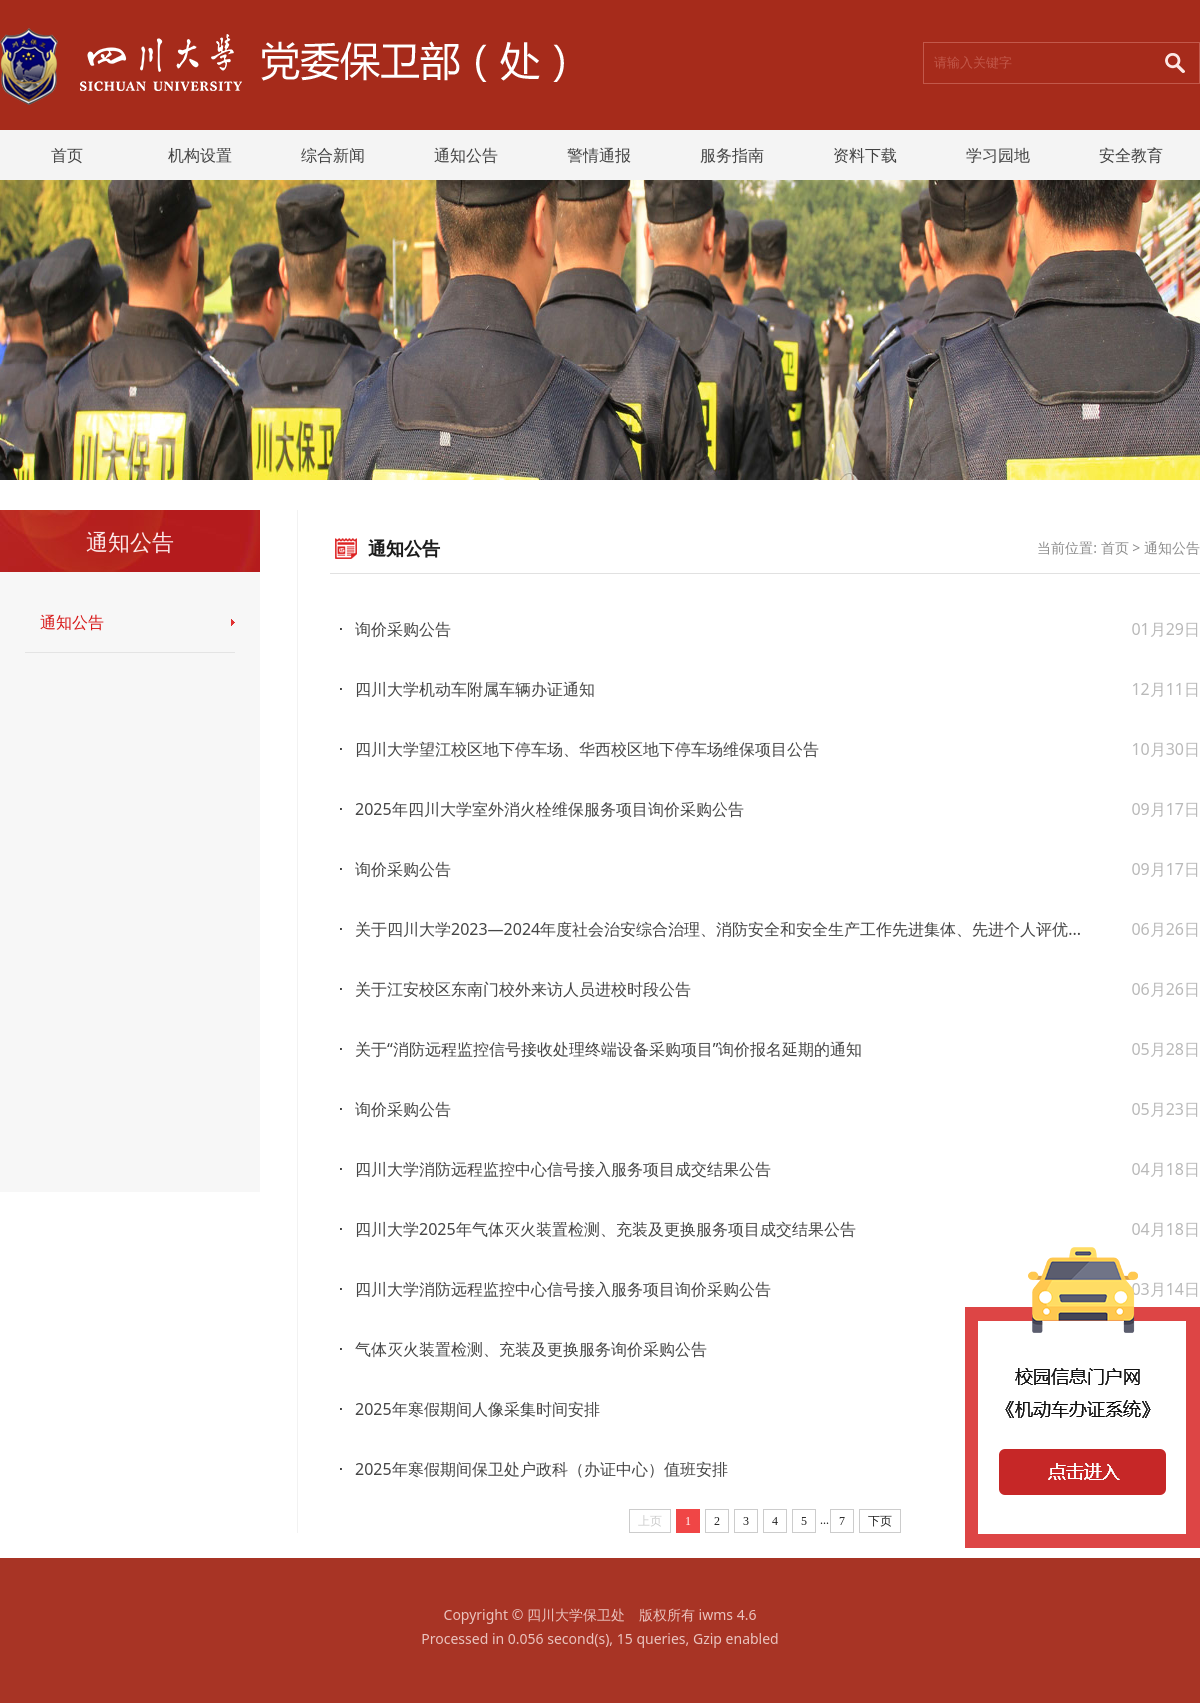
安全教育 (1131, 155)
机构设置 (200, 155)
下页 (880, 1521)
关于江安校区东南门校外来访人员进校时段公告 (523, 989)
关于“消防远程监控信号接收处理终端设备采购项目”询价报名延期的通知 (609, 1049)
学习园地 (998, 155)
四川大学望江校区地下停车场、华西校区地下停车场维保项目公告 (587, 749)
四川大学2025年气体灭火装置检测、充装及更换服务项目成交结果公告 (605, 1229)
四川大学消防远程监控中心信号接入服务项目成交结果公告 (563, 1169)
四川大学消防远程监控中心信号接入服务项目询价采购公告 (563, 1289)
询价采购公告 (403, 629)
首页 (67, 155)
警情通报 (599, 155)
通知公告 (466, 155)
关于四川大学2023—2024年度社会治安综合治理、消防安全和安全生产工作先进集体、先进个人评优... (718, 929)
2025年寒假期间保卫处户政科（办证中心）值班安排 (541, 1469)
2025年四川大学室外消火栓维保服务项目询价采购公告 (549, 809)
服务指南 (732, 155)
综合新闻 (333, 155)
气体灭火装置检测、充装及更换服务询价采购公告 (531, 1349)
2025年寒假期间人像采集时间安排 (477, 1409)
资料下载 (865, 155)
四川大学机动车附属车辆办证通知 (475, 689)
